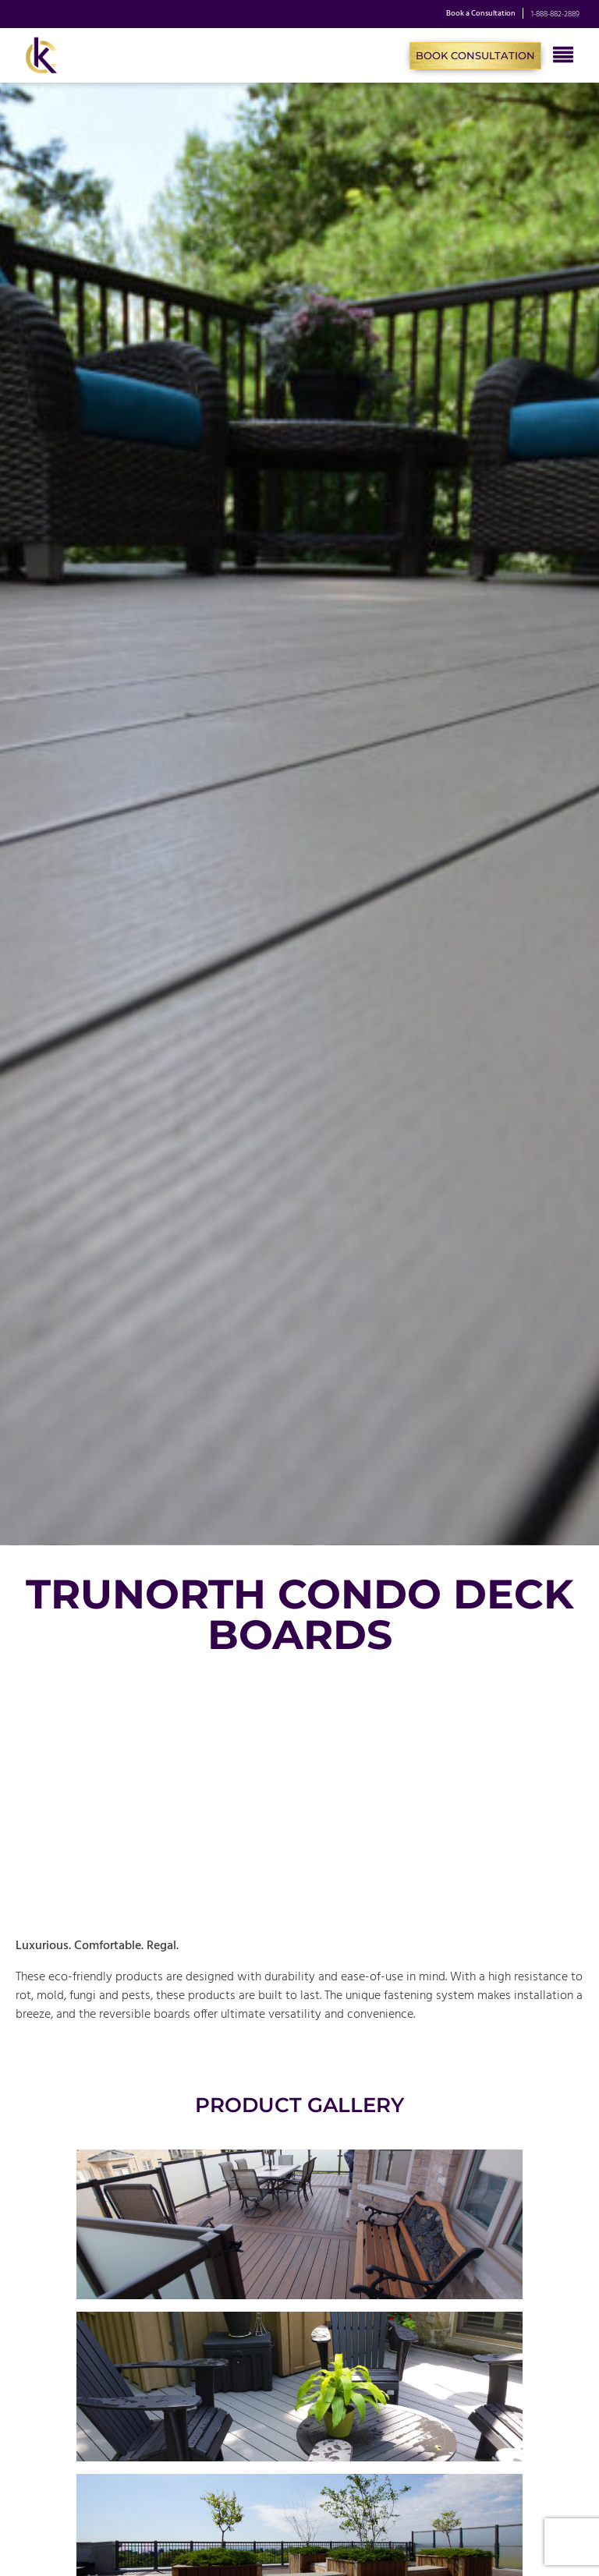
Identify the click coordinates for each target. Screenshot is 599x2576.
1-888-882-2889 (555, 14)
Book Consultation (475, 55)
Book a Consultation (481, 14)
